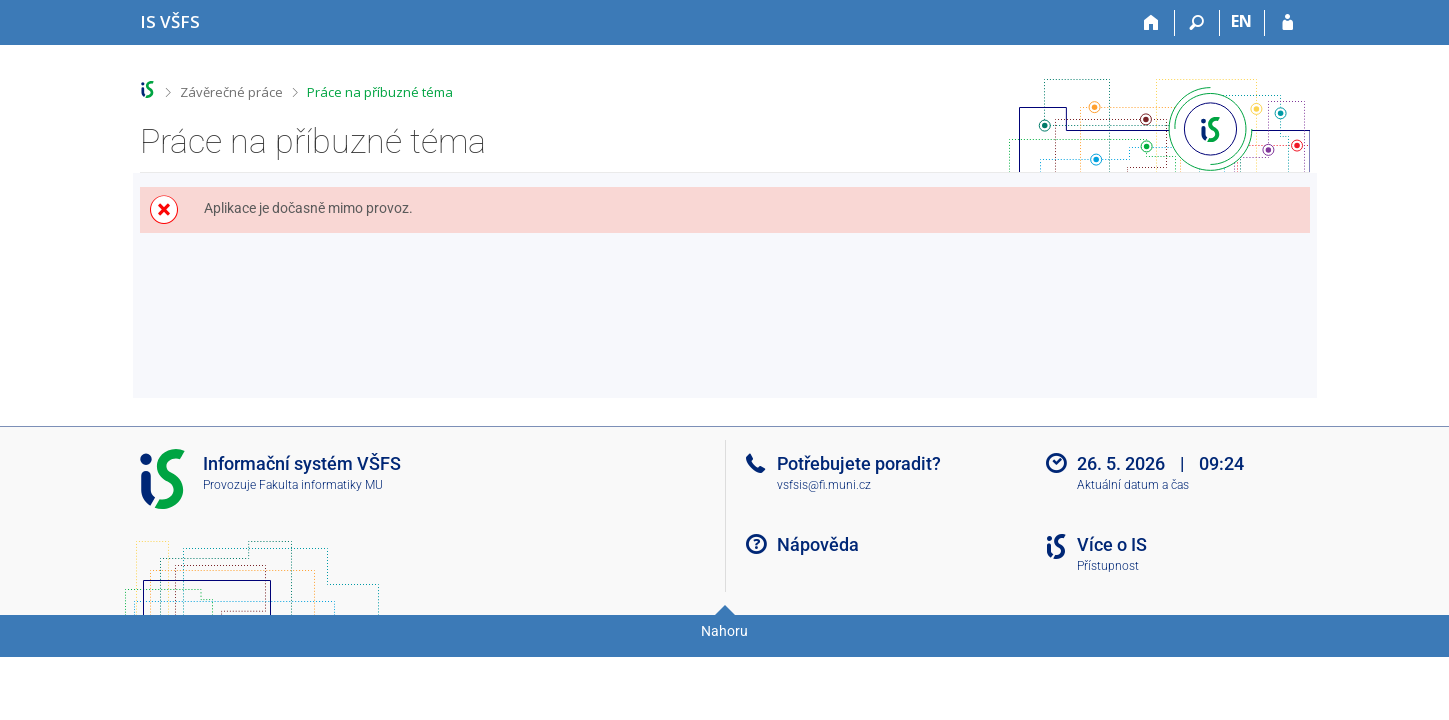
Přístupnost (1108, 566)
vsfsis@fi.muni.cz (824, 485)
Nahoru (724, 631)
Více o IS (1112, 544)
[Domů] (1152, 23)
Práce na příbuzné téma (380, 92)
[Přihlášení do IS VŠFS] (1287, 23)
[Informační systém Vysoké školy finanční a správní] (170, 21)
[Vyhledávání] (1197, 23)
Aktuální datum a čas (1133, 485)
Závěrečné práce (231, 92)
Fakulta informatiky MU (321, 485)
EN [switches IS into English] (1241, 21)
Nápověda (818, 544)
